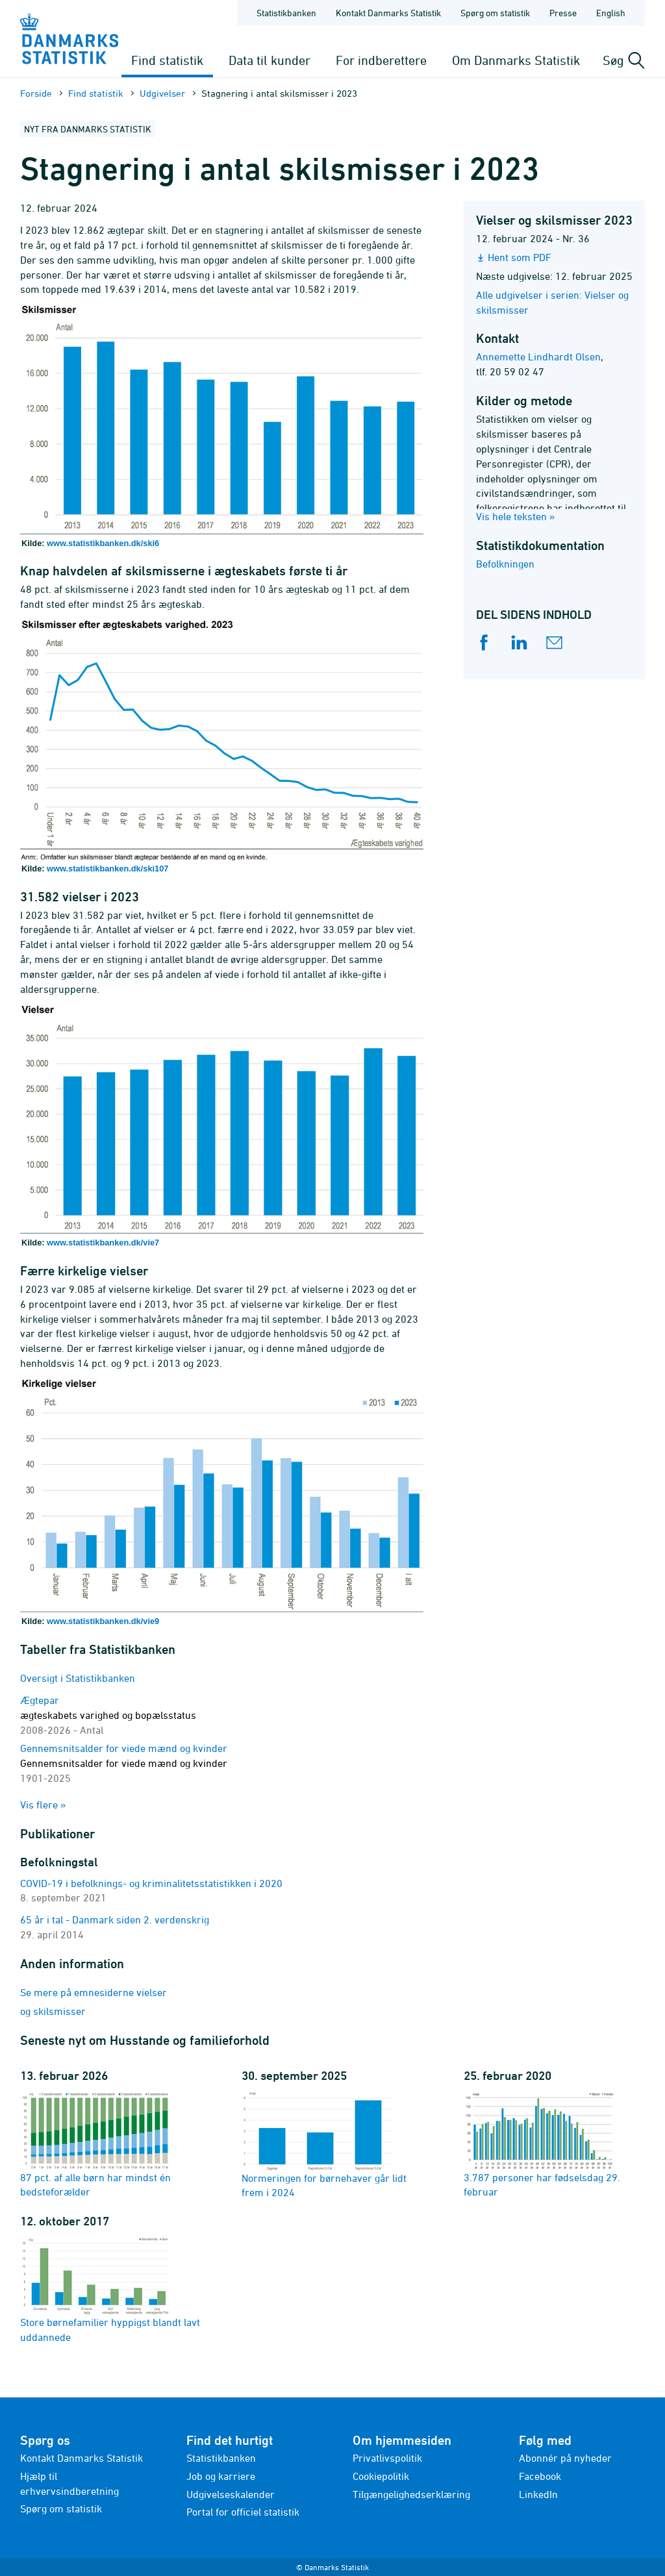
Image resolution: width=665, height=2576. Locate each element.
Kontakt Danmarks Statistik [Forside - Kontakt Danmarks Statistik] (388, 12)
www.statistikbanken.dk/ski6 (103, 543)
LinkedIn (538, 2494)
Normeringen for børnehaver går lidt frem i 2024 (324, 2144)
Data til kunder (269, 60)
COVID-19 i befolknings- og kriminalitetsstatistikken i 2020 (151, 1883)
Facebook (540, 2476)
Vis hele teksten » (515, 516)
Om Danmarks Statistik (516, 60)
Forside (36, 93)
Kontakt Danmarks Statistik (81, 2458)
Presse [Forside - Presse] (563, 12)
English (610, 12)
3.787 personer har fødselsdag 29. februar (542, 2144)
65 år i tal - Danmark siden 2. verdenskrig (114, 1919)
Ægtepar (108, 1715)
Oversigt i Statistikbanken (77, 1678)
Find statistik (167, 60)
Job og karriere (220, 2476)
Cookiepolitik (381, 2476)
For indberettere (381, 60)
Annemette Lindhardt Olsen (538, 356)
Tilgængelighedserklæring (411, 2494)
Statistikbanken (286, 12)
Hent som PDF (519, 257)
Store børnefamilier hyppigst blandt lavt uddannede (110, 2289)
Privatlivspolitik (387, 2458)
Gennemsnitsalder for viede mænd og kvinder (123, 1763)
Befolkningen (505, 563)
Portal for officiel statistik (242, 2512)
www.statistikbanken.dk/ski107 (107, 868)
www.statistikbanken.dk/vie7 (103, 1242)
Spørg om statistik (61, 2508)
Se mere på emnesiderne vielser (93, 1992)
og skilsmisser (53, 2011)
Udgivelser (162, 93)
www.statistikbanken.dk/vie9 (103, 1621)
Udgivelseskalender (230, 2494)
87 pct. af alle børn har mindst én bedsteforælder (95, 2144)
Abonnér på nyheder (565, 2458)
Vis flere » (43, 1804)
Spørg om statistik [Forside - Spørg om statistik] (495, 12)
